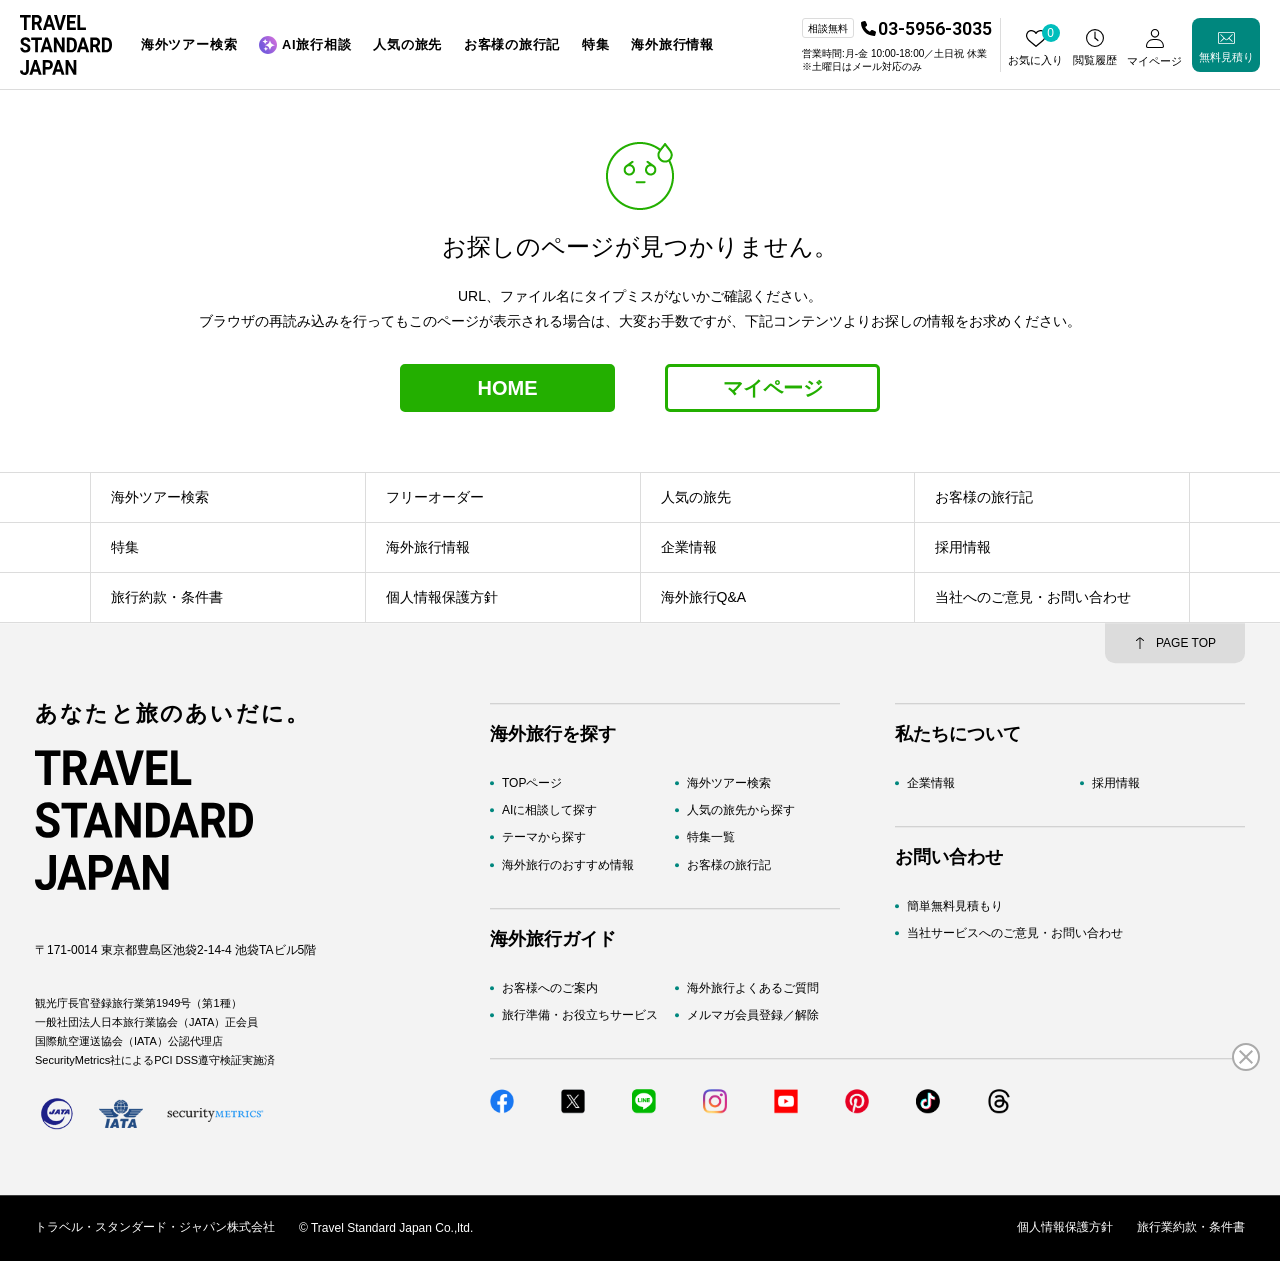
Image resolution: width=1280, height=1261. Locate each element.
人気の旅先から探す (741, 810)
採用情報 (1116, 783)
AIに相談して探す (549, 810)
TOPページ (532, 783)
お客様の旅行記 (729, 865)
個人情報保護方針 (1065, 1228)
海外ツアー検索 (729, 783)
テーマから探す (544, 838)
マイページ (773, 388)
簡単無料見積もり (955, 906)
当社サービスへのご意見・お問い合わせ (1015, 934)
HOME (508, 388)
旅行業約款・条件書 (1191, 1228)
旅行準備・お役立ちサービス (580, 1015)
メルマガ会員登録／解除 (753, 1015)
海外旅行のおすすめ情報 (568, 865)
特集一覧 (711, 838)
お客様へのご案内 (550, 988)
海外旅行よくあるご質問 (753, 988)
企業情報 (931, 783)
